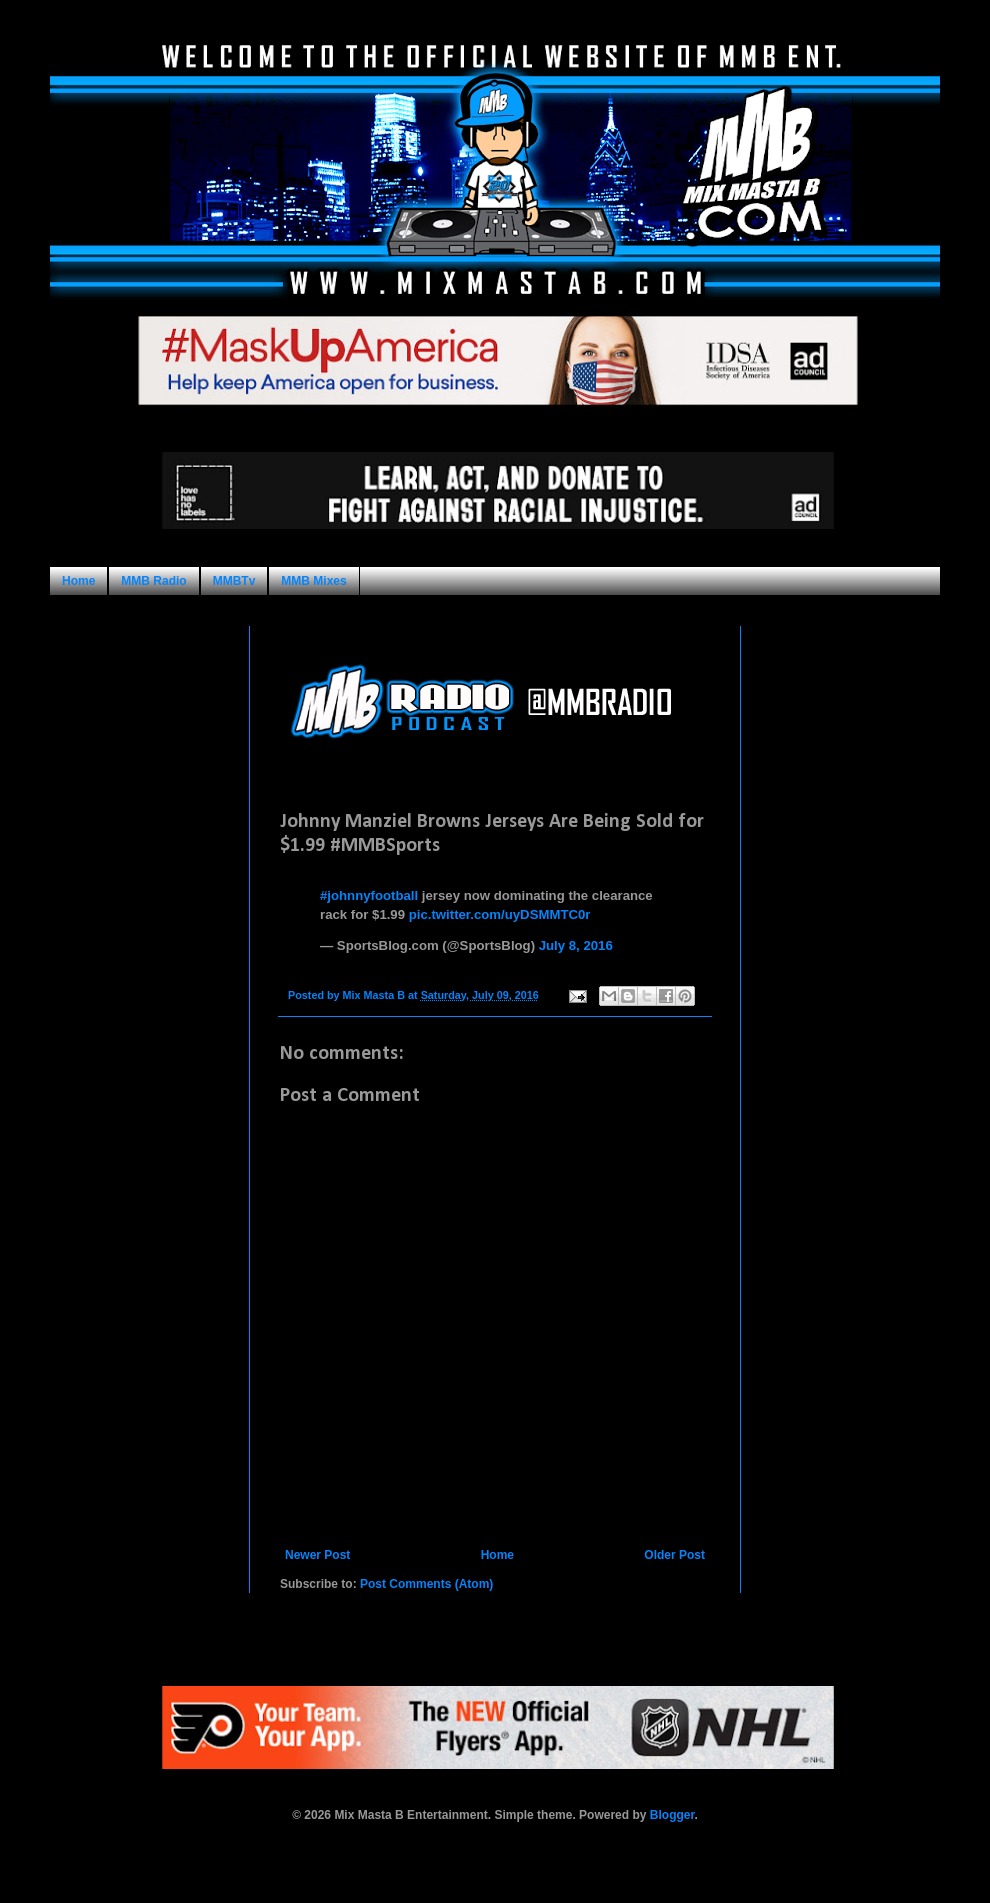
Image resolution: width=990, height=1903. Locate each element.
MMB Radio (153, 581)
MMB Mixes (313, 581)
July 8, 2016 (576, 945)
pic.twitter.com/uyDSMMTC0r (500, 914)
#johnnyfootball (369, 895)
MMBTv (234, 581)
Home (78, 581)
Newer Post (317, 1555)
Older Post (674, 1555)
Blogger (672, 1815)
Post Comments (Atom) (426, 1584)
